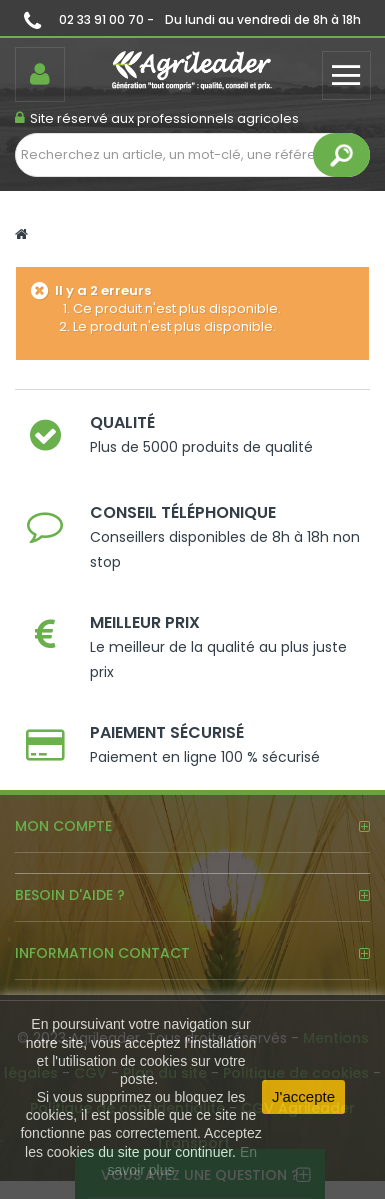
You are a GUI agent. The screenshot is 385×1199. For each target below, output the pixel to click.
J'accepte (303, 1096)
